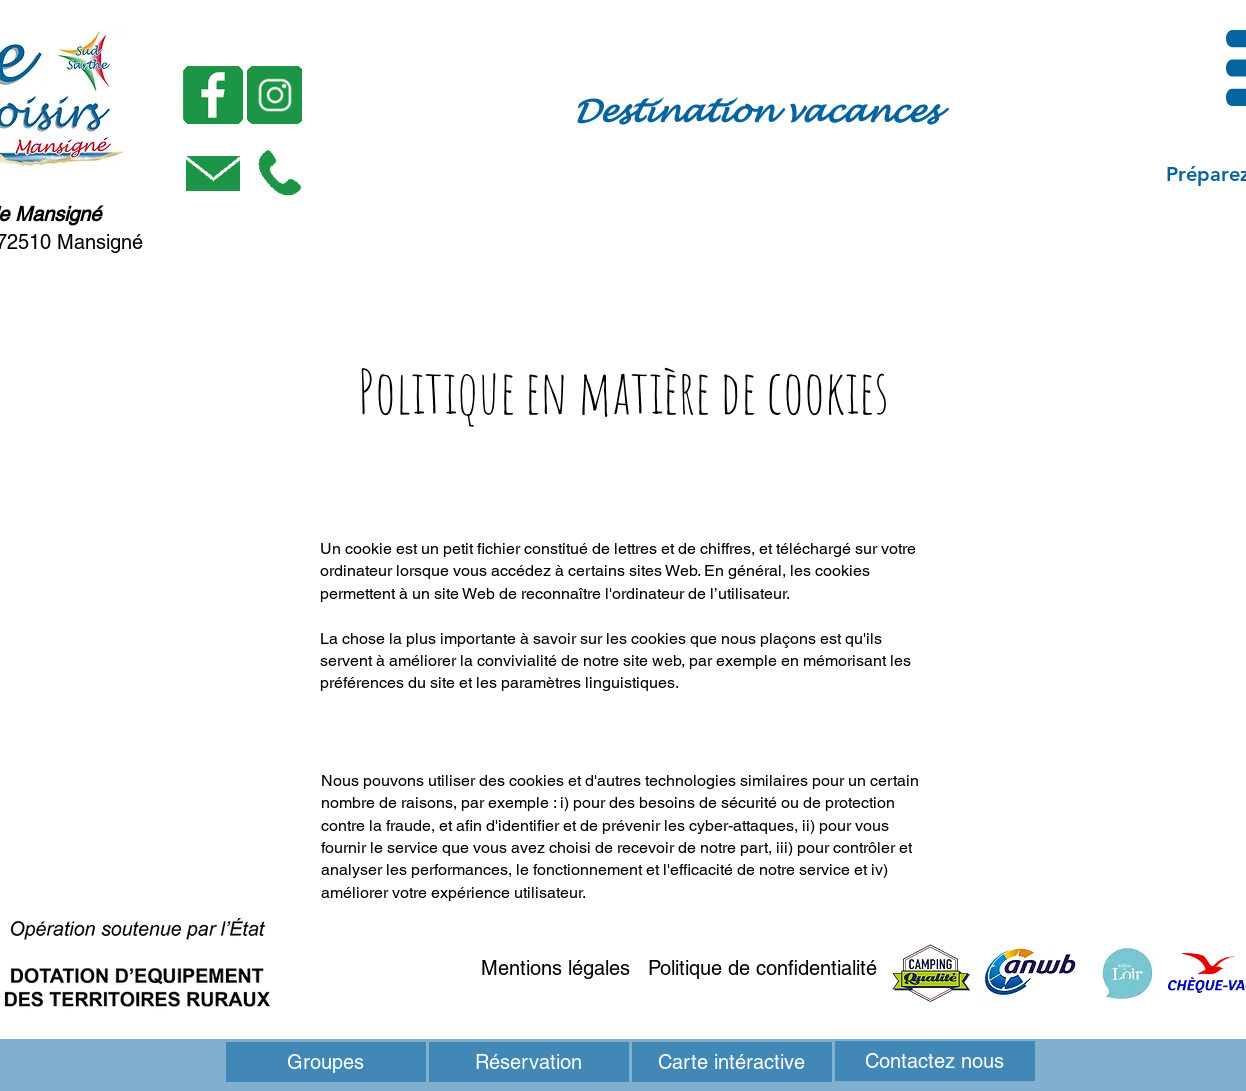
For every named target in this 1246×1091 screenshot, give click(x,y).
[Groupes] (326, 1062)
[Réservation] (529, 1062)
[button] (279, 172)
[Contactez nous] (935, 1061)
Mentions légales (555, 968)
